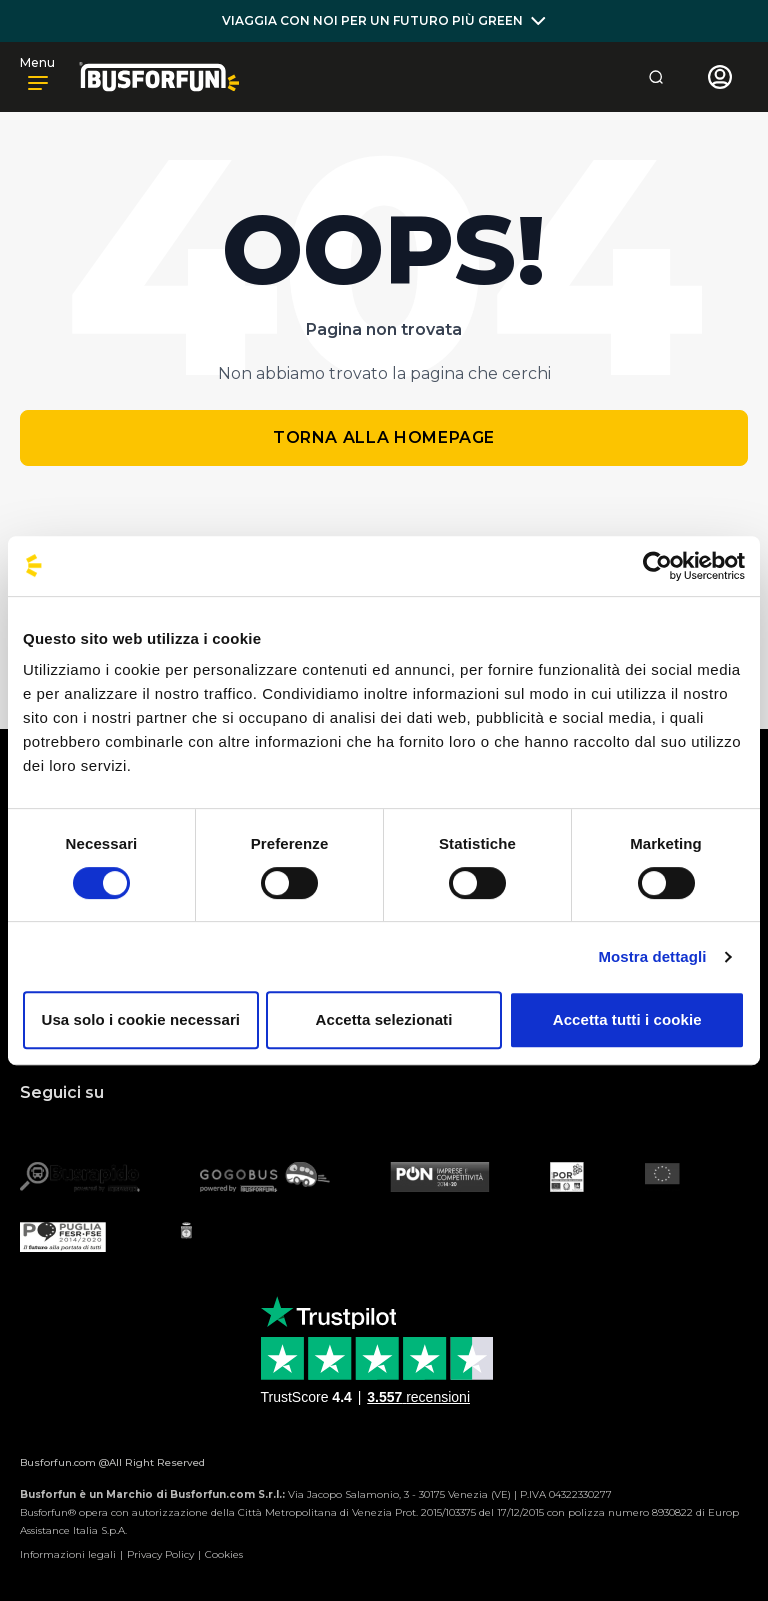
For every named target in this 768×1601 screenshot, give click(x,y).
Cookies (224, 1554)
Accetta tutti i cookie (627, 1019)
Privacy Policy (160, 1554)
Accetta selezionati (384, 1019)
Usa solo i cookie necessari (141, 1019)
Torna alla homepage (384, 437)
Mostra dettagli (652, 956)
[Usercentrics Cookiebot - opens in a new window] (657, 566)
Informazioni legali (68, 1554)
